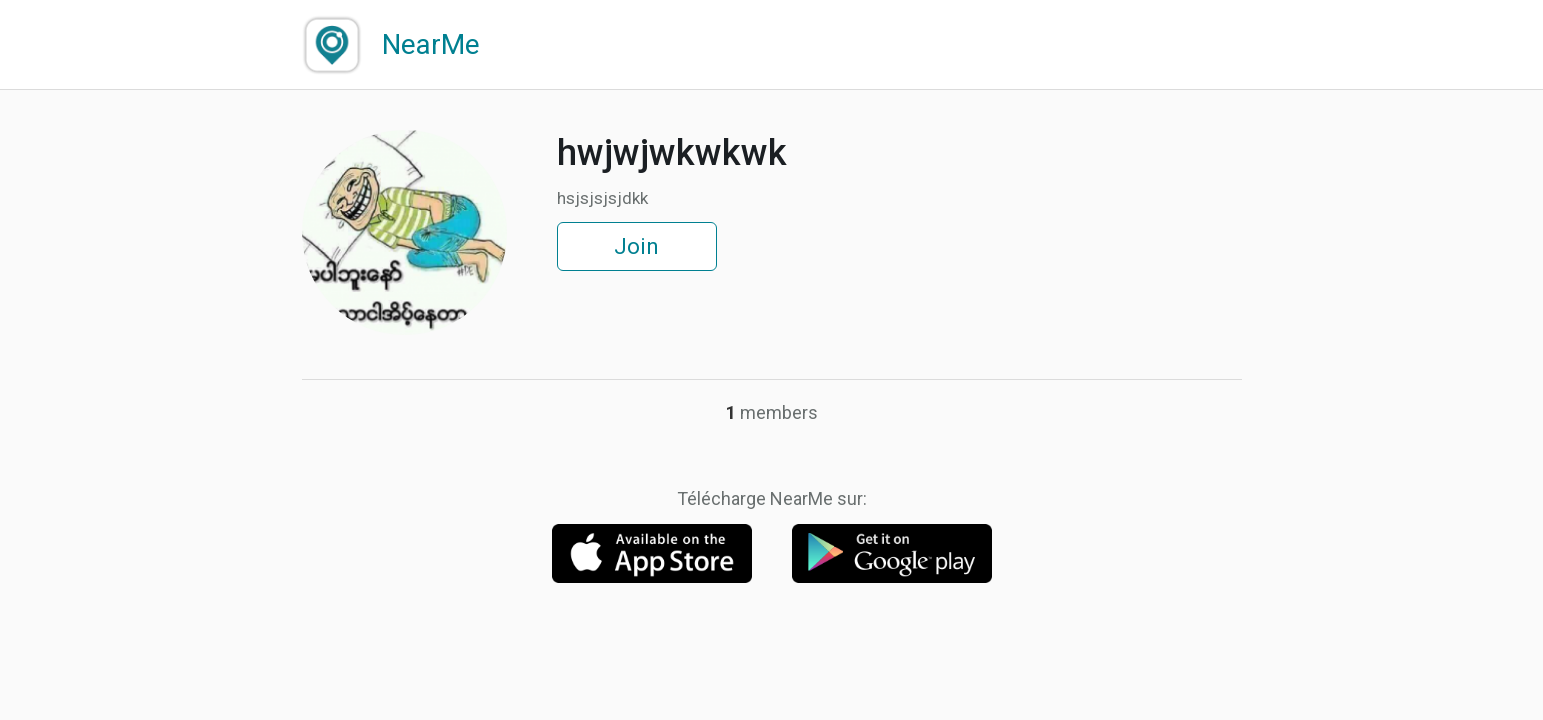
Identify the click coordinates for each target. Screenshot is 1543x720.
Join (636, 246)
